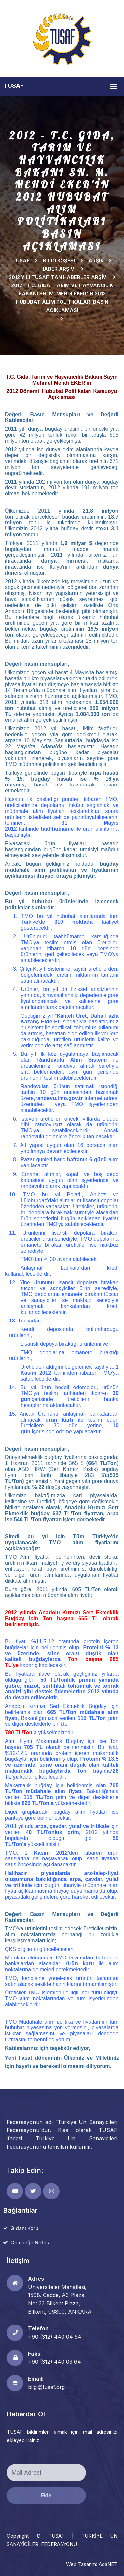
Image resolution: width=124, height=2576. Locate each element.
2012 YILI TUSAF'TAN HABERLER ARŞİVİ (58, 277)
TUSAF (21, 260)
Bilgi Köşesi (59, 260)
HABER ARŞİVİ (58, 269)
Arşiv (96, 260)
